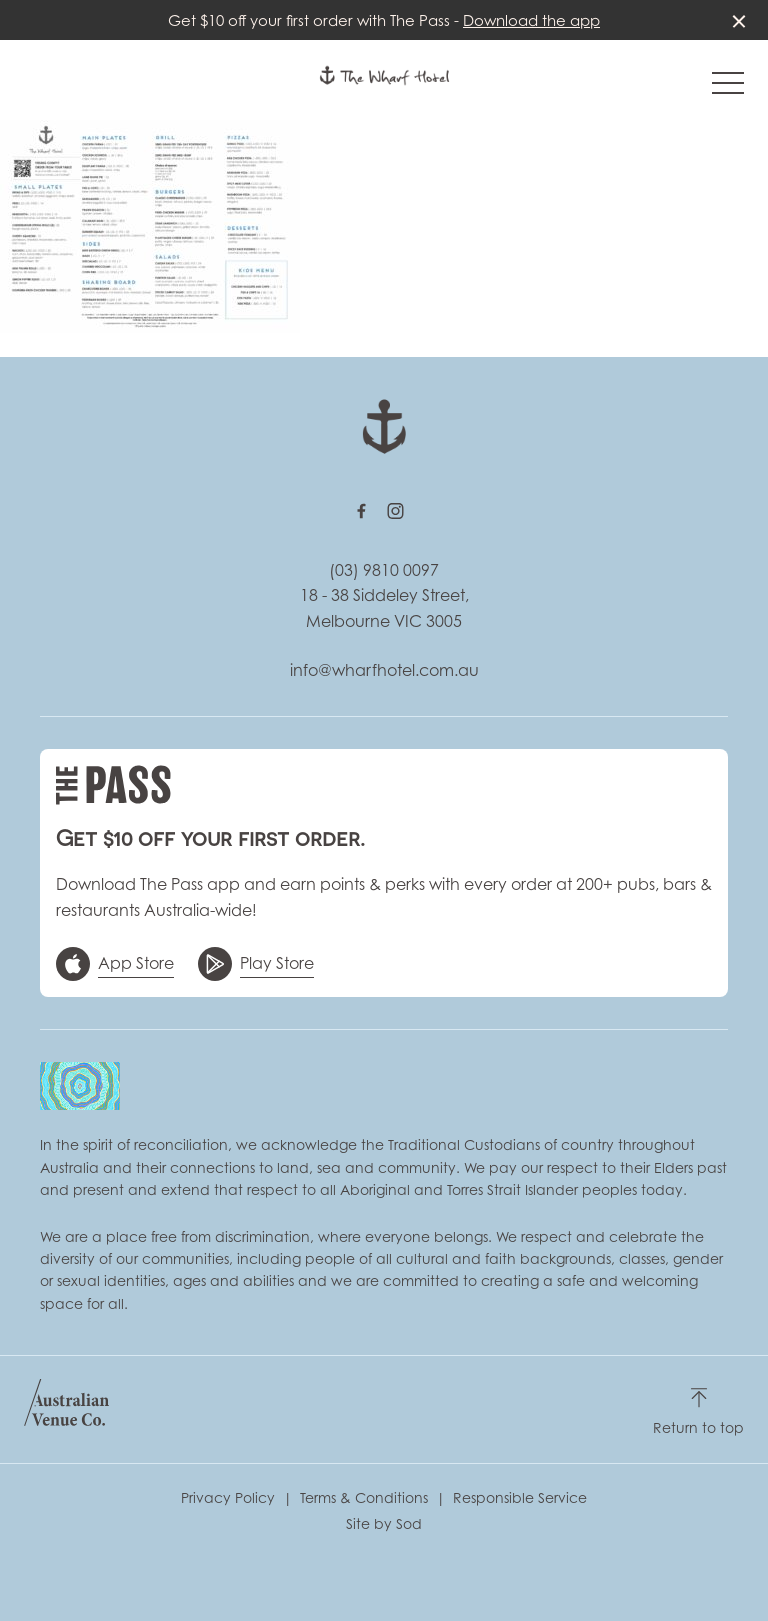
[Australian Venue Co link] (66, 1409)
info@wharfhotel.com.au (384, 670)
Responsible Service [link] (520, 1497)
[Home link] (384, 75)
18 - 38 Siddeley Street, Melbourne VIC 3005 (384, 608)
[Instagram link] (395, 511)
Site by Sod (384, 1523)
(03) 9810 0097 (384, 570)
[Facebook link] (361, 511)
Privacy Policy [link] (228, 1497)
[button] (728, 88)
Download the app (531, 20)
